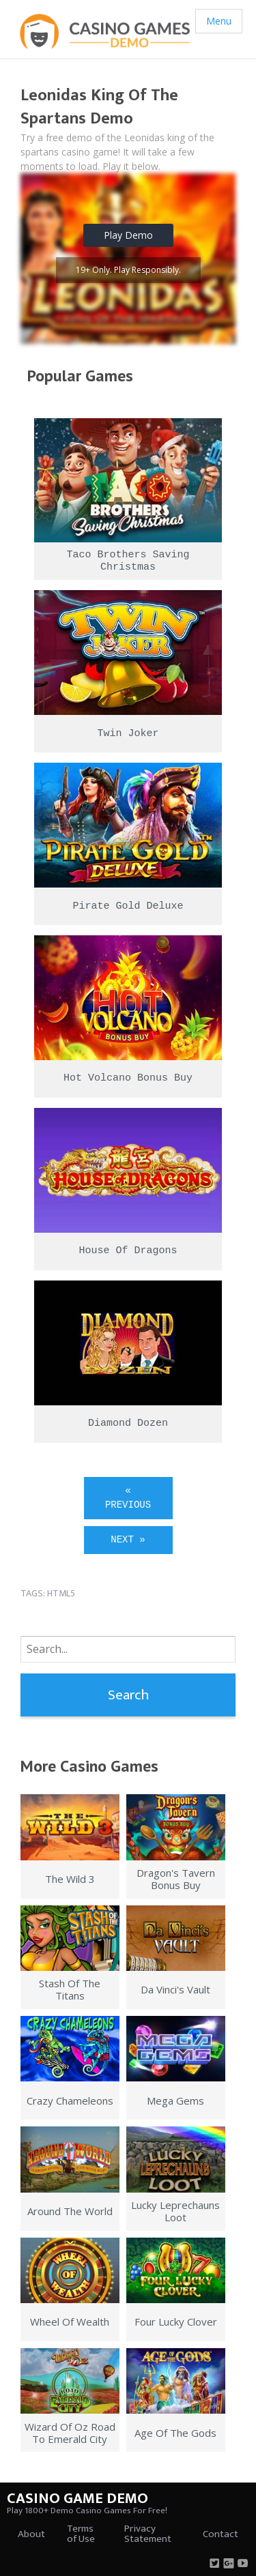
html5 (61, 1593)
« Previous (128, 1497)
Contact (220, 2534)
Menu (218, 20)
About (31, 2534)
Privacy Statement (147, 2533)
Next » (128, 1539)
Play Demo (128, 235)
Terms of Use (81, 2533)
